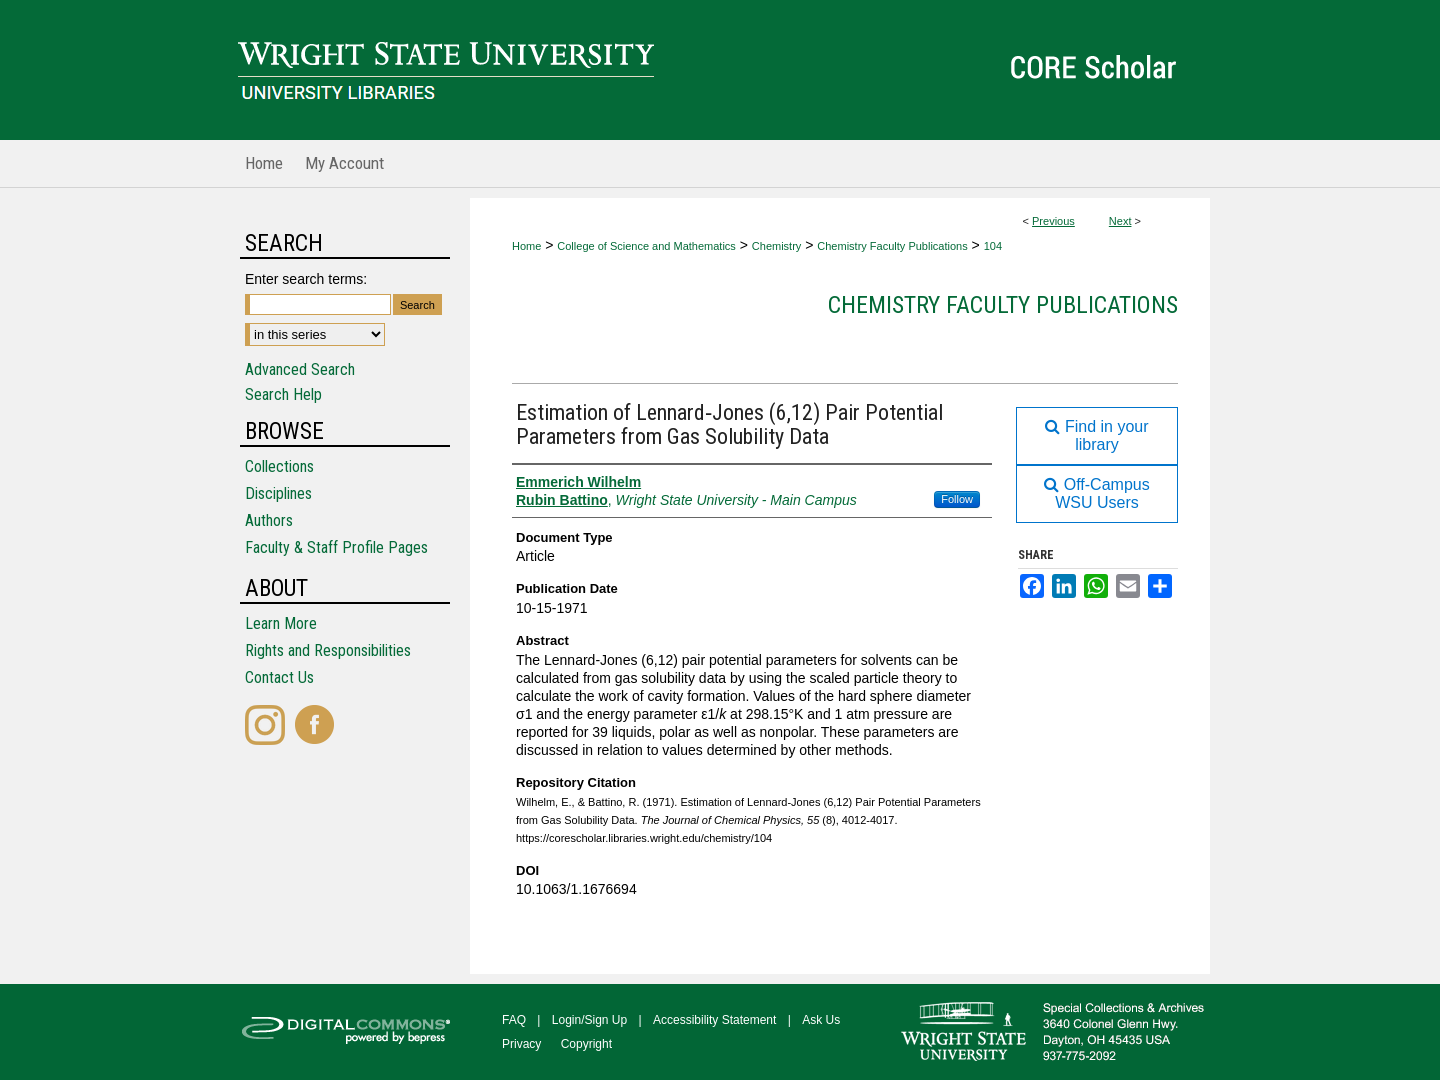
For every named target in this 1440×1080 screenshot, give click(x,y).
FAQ (514, 1020)
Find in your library (1096, 435)
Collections (279, 466)
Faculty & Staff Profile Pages (336, 547)
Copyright (586, 1044)
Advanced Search (300, 369)
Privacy (521, 1044)
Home (526, 246)
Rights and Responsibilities (328, 650)
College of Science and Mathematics (646, 246)
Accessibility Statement (714, 1020)
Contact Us (279, 677)
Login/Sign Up (589, 1020)
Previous (1053, 221)
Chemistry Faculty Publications (892, 246)
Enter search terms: (306, 279)
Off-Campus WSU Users (1096, 493)
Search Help (283, 394)
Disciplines (278, 493)
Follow (957, 499)
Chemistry (777, 246)
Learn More (281, 623)
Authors (269, 520)
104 (993, 246)
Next (1120, 221)
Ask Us (821, 1020)
